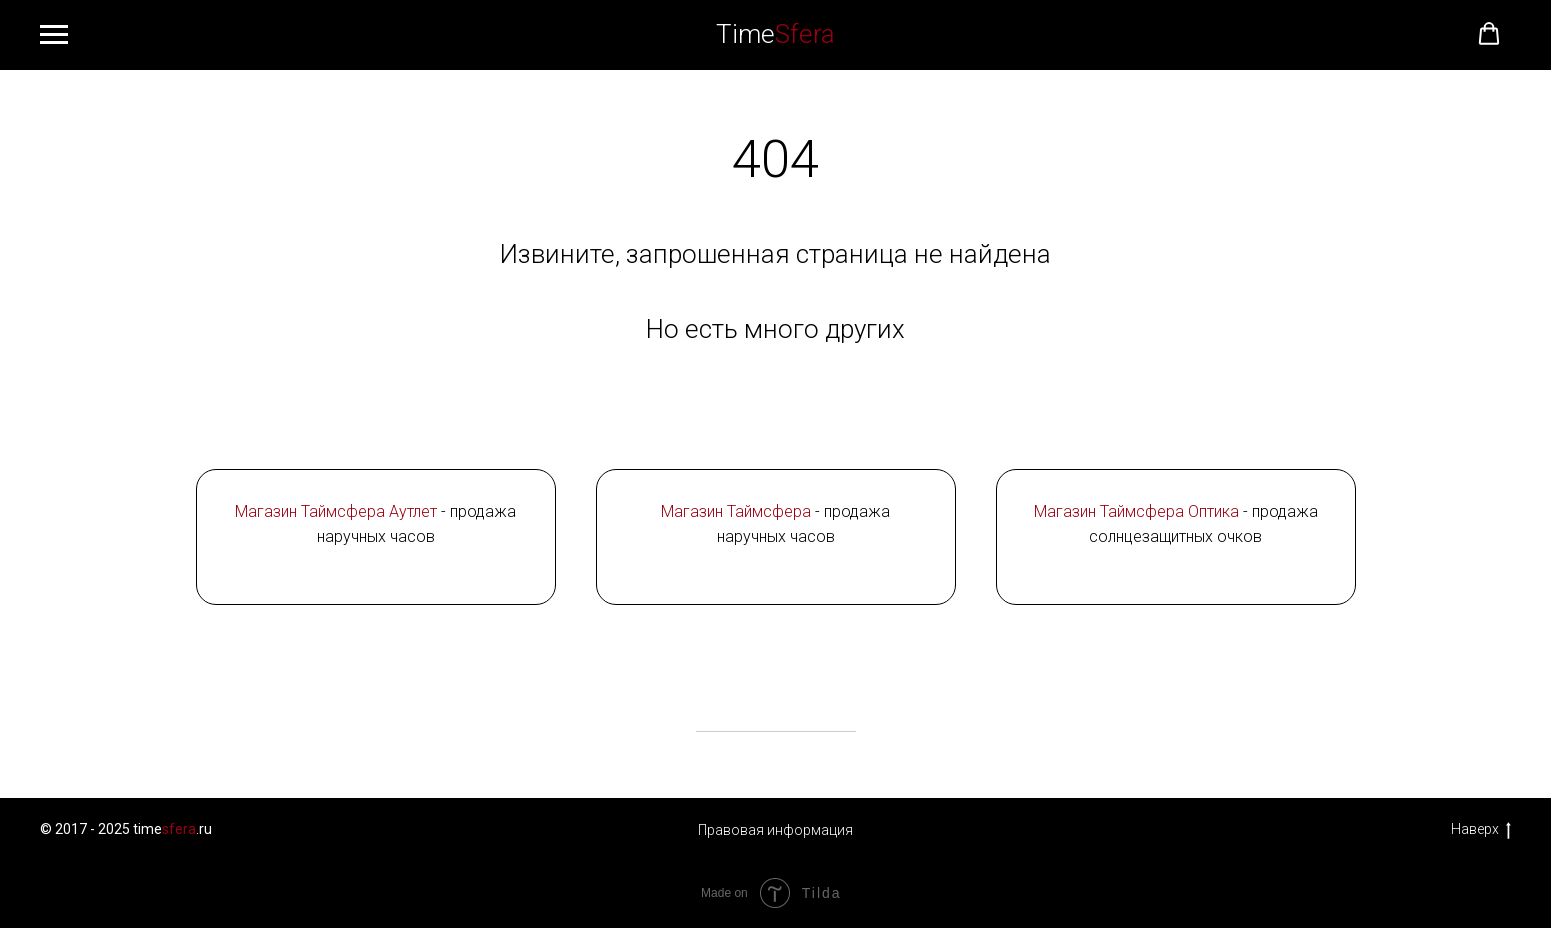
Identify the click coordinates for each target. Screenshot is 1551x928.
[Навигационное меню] (54, 35)
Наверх (1481, 830)
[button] (1489, 34)
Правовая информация (775, 830)
